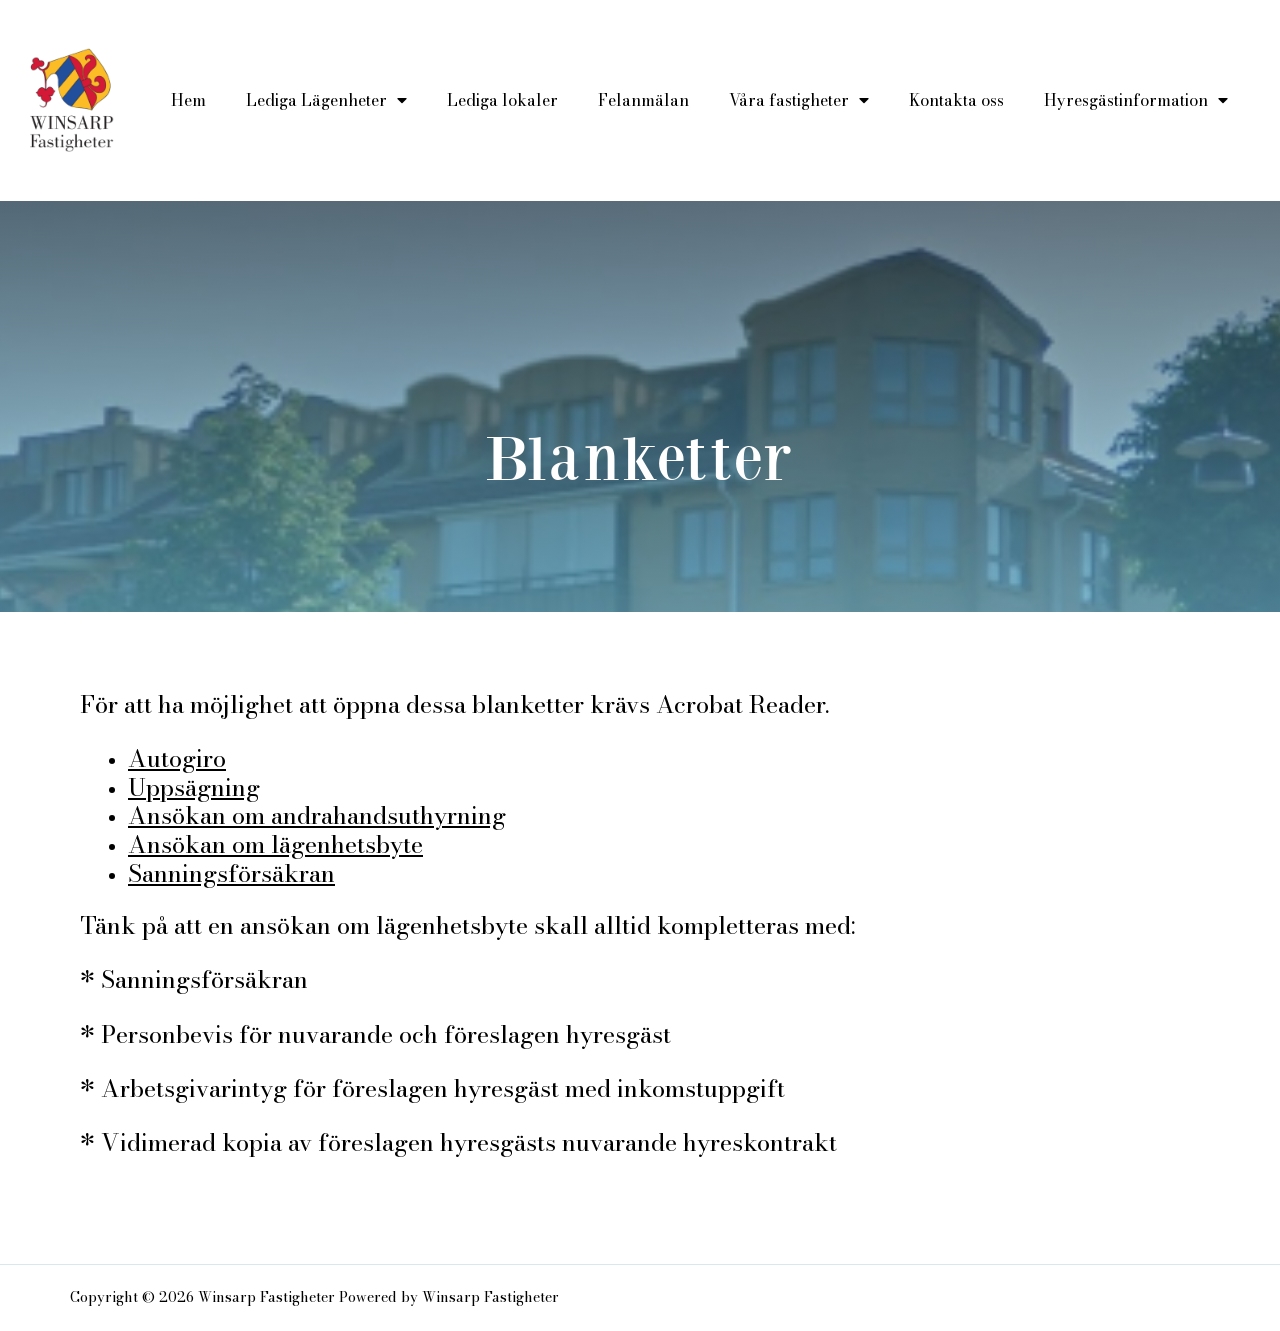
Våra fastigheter (799, 100)
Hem (188, 100)
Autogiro (177, 758)
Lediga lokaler (502, 100)
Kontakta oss (956, 100)
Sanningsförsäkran (231, 873)
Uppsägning (194, 787)
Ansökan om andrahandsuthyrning (317, 815)
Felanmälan (643, 100)
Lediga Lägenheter (326, 100)
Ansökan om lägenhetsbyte (275, 844)
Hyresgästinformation (1136, 100)
